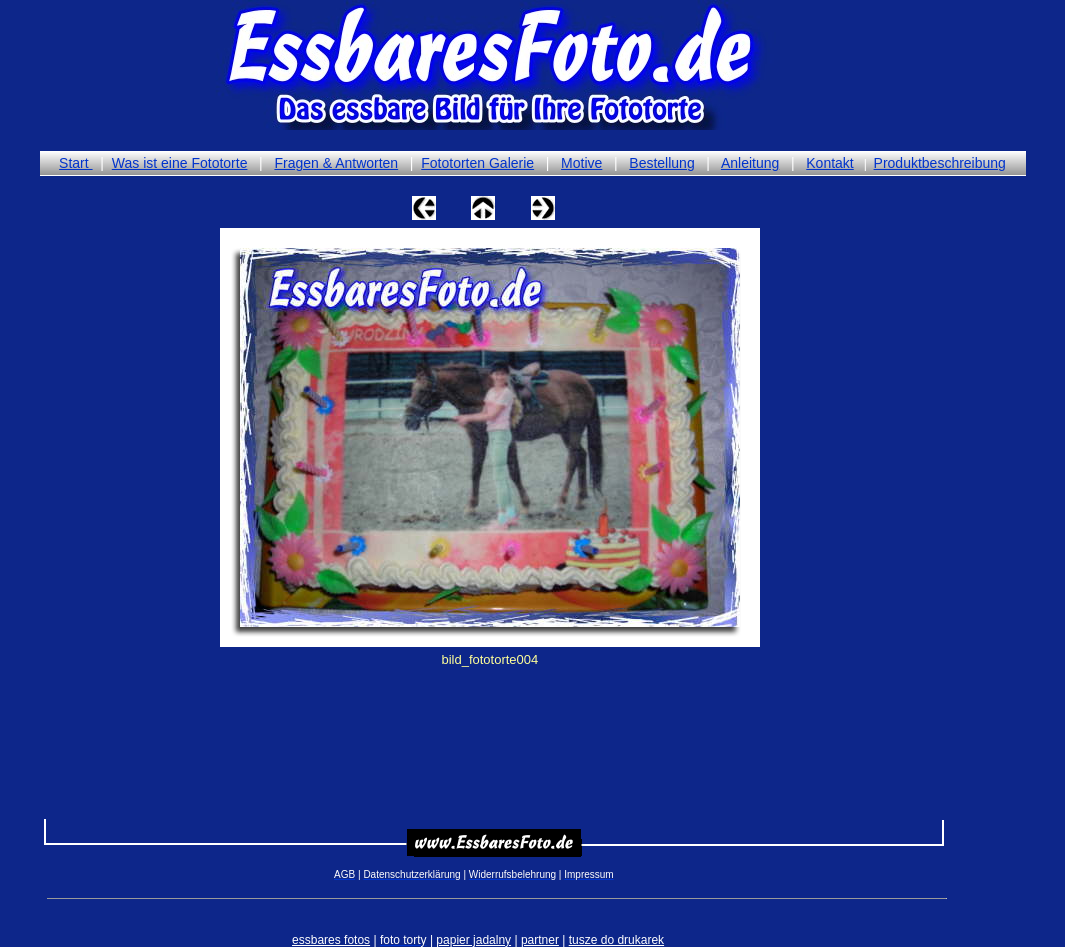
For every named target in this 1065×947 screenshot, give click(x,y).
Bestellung (661, 163)
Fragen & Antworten (336, 163)
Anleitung (750, 163)
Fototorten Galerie (477, 163)
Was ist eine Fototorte (180, 163)
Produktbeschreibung (940, 163)
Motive (581, 163)
